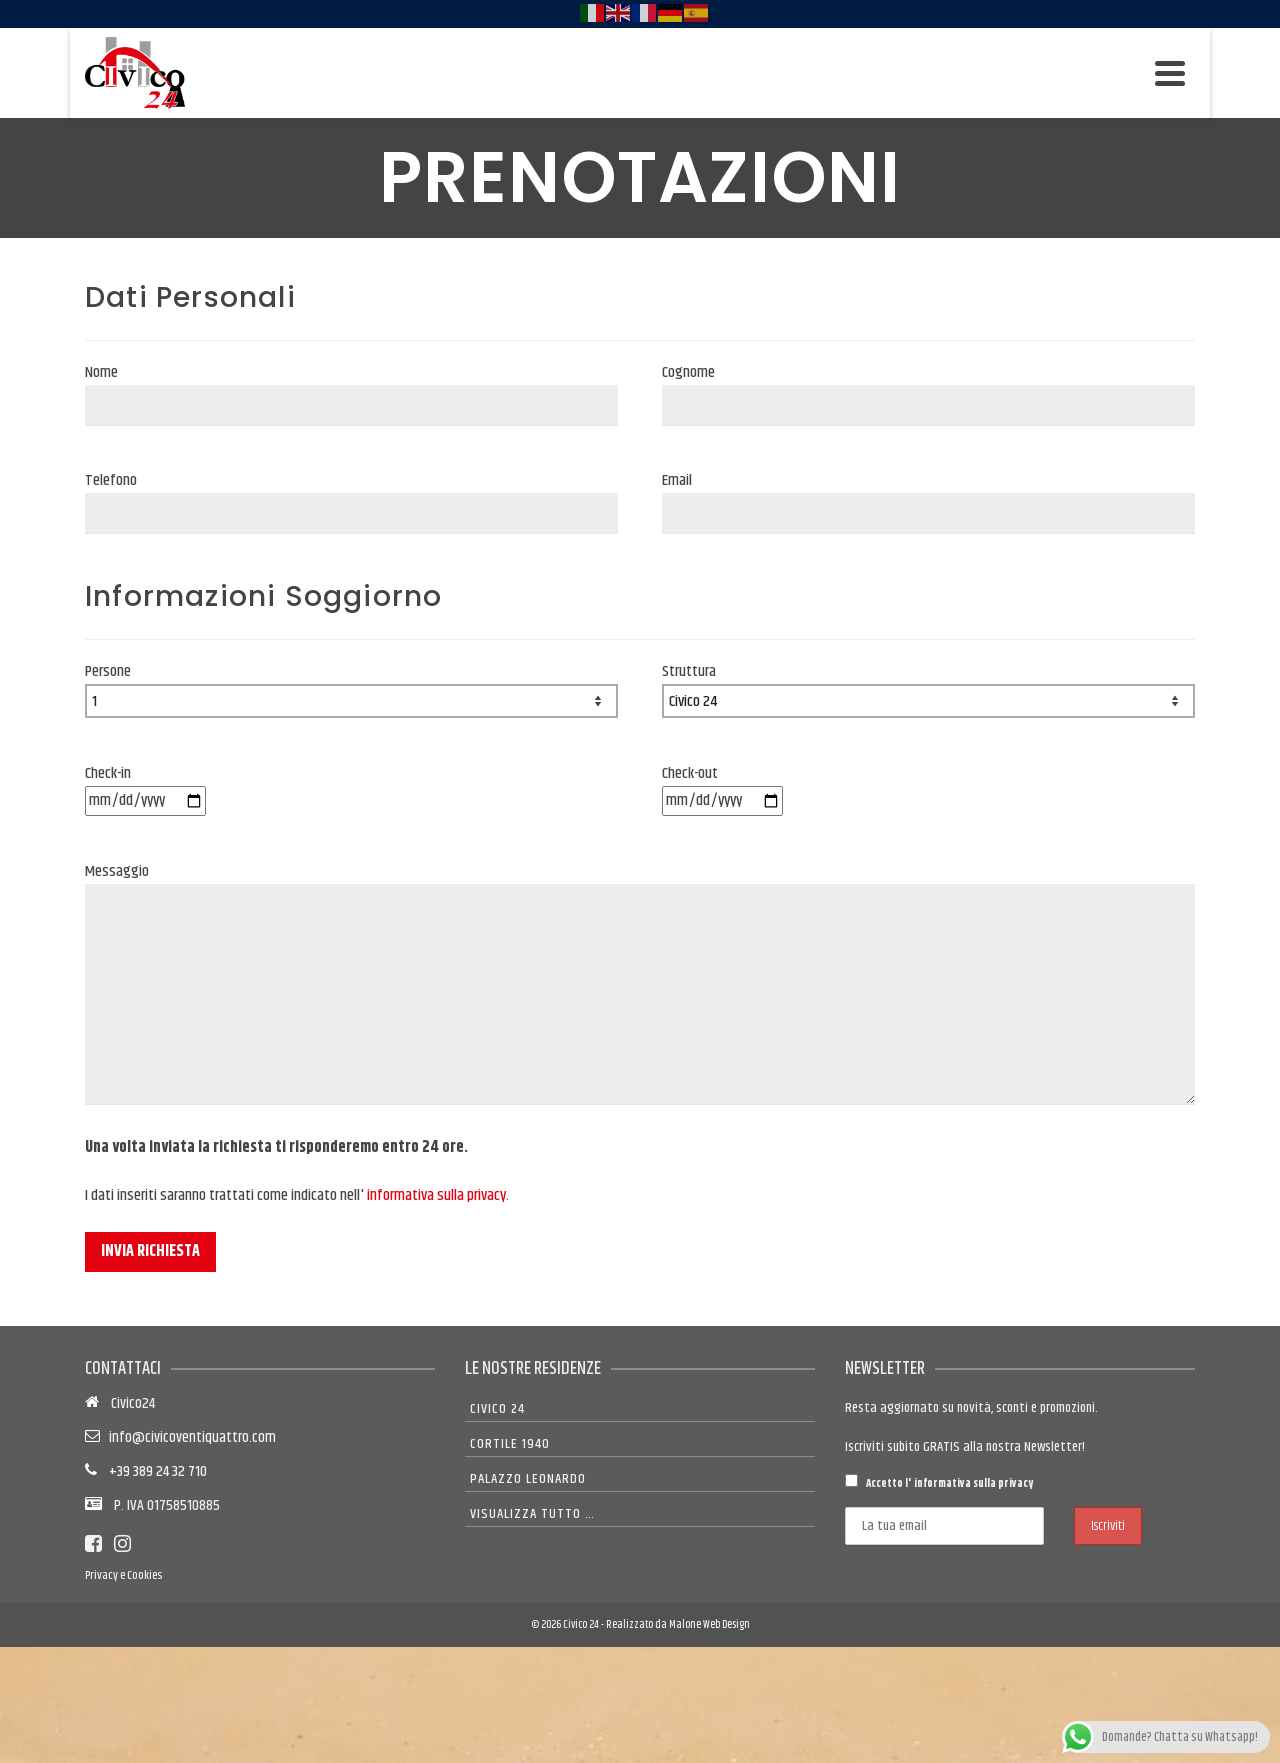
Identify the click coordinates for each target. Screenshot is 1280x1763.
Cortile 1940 (510, 1444)
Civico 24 (497, 1409)
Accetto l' (939, 1483)
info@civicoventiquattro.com (189, 1437)
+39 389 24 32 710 (152, 1471)
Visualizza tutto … (532, 1514)
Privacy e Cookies (123, 1575)
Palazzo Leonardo (528, 1479)
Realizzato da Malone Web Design (678, 1624)
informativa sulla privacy (436, 1195)
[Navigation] (1170, 73)
